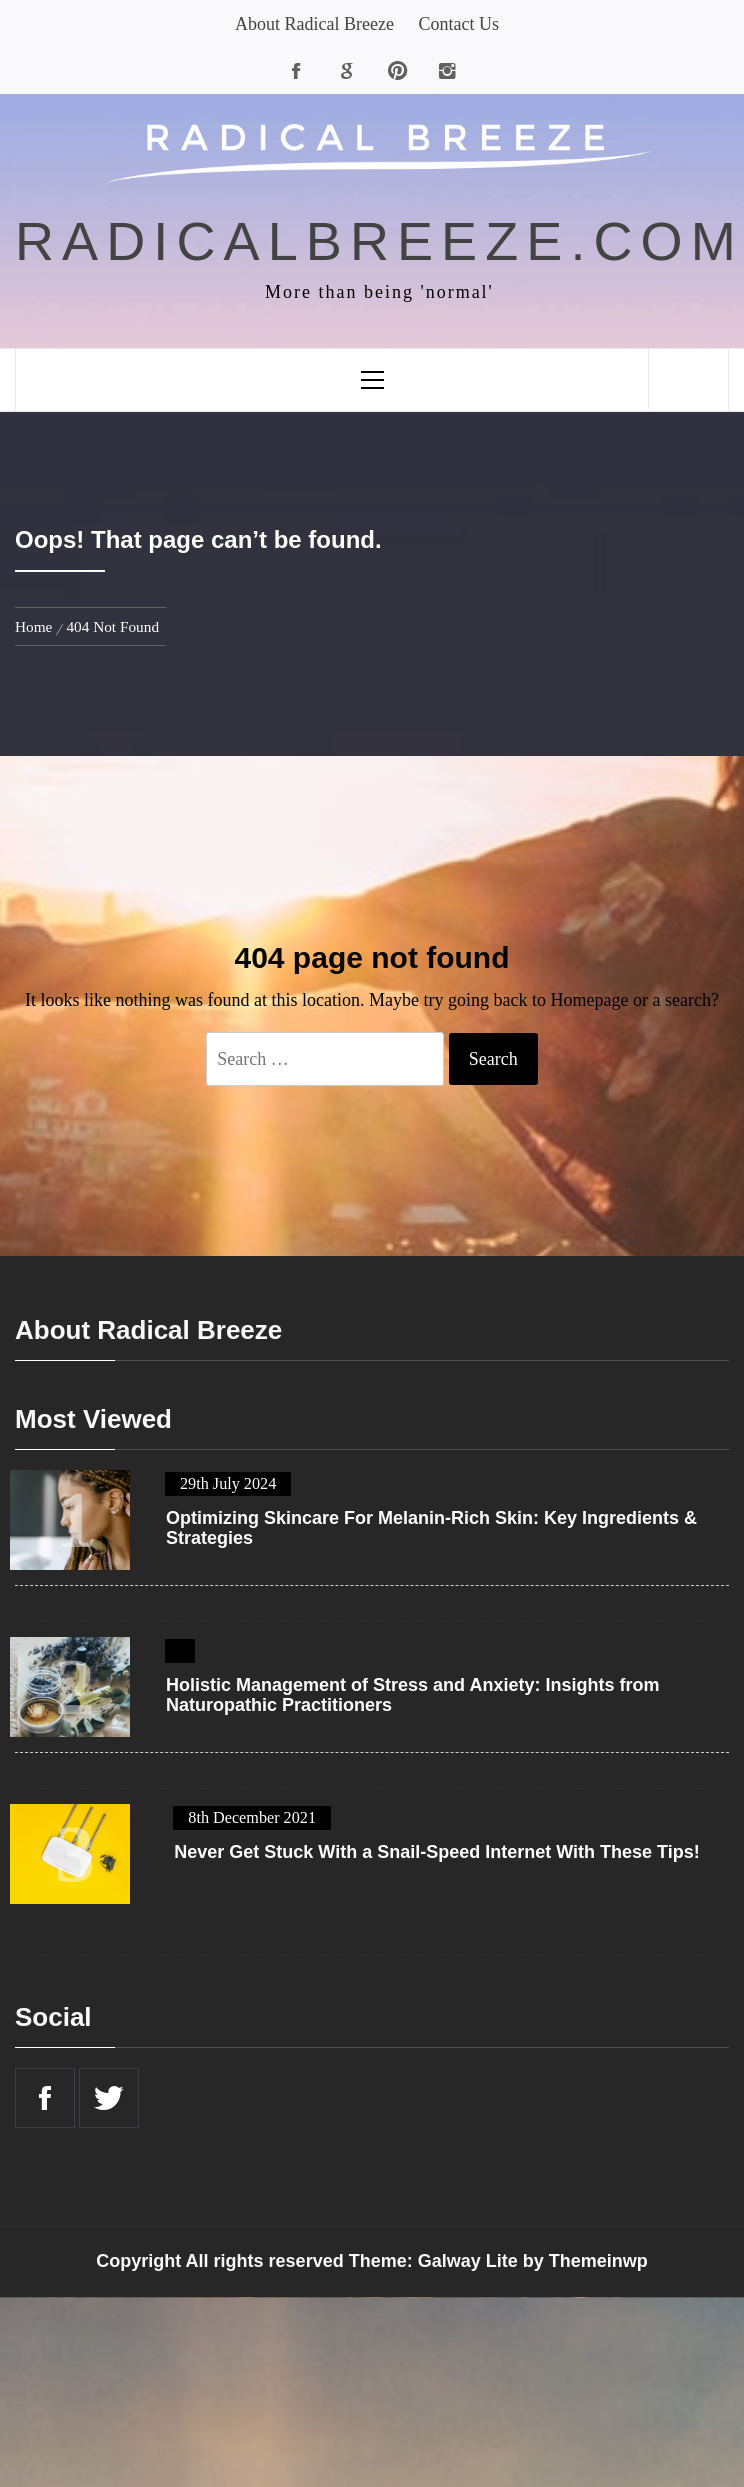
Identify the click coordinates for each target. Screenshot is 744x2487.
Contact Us (458, 24)
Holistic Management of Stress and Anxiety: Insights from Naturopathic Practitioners (412, 1695)
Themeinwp (598, 2261)
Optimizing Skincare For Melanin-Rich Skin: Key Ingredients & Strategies (431, 1528)
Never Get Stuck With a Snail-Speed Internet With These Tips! (436, 1852)
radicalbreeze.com (379, 241)
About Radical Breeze (314, 24)
